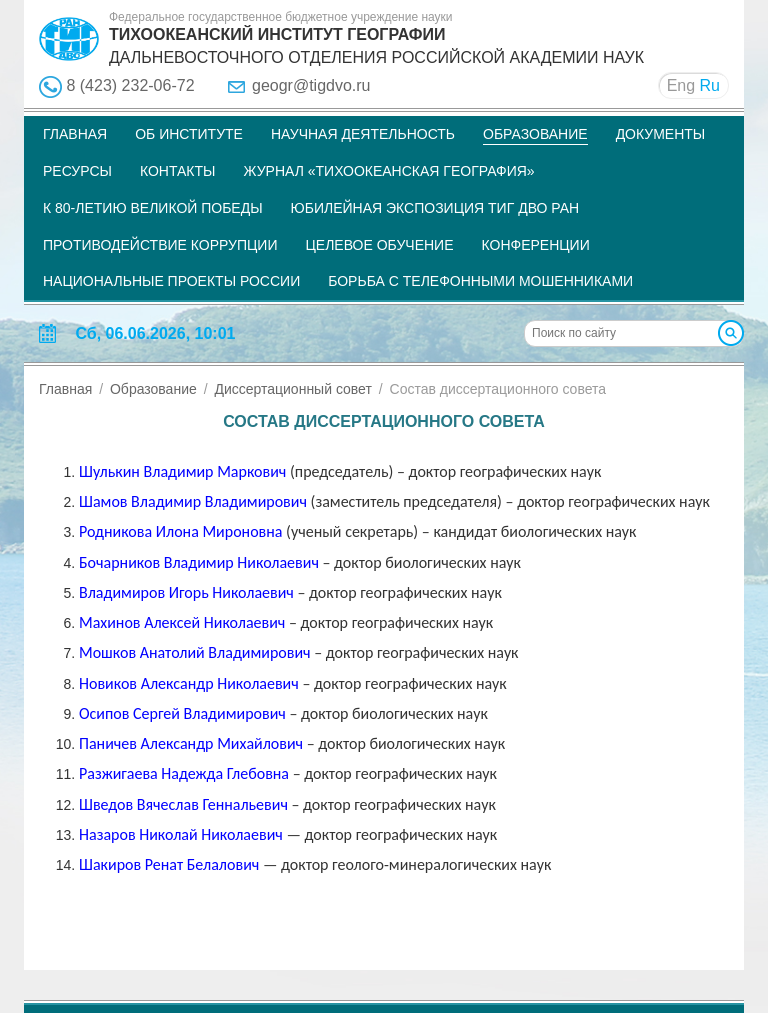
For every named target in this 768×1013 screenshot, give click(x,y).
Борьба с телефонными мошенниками (480, 281)
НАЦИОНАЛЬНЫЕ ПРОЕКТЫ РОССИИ (171, 281)
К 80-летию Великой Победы (153, 208)
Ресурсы (77, 171)
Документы (661, 134)
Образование (535, 134)
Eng (681, 85)
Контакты (178, 171)
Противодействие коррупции (160, 245)
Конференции (536, 245)
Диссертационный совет (292, 389)
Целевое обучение (379, 245)
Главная (75, 134)
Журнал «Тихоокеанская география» (388, 171)
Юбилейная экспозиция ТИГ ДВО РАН (435, 208)
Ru (710, 85)
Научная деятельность (363, 134)
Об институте (189, 134)
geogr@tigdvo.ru (311, 85)
